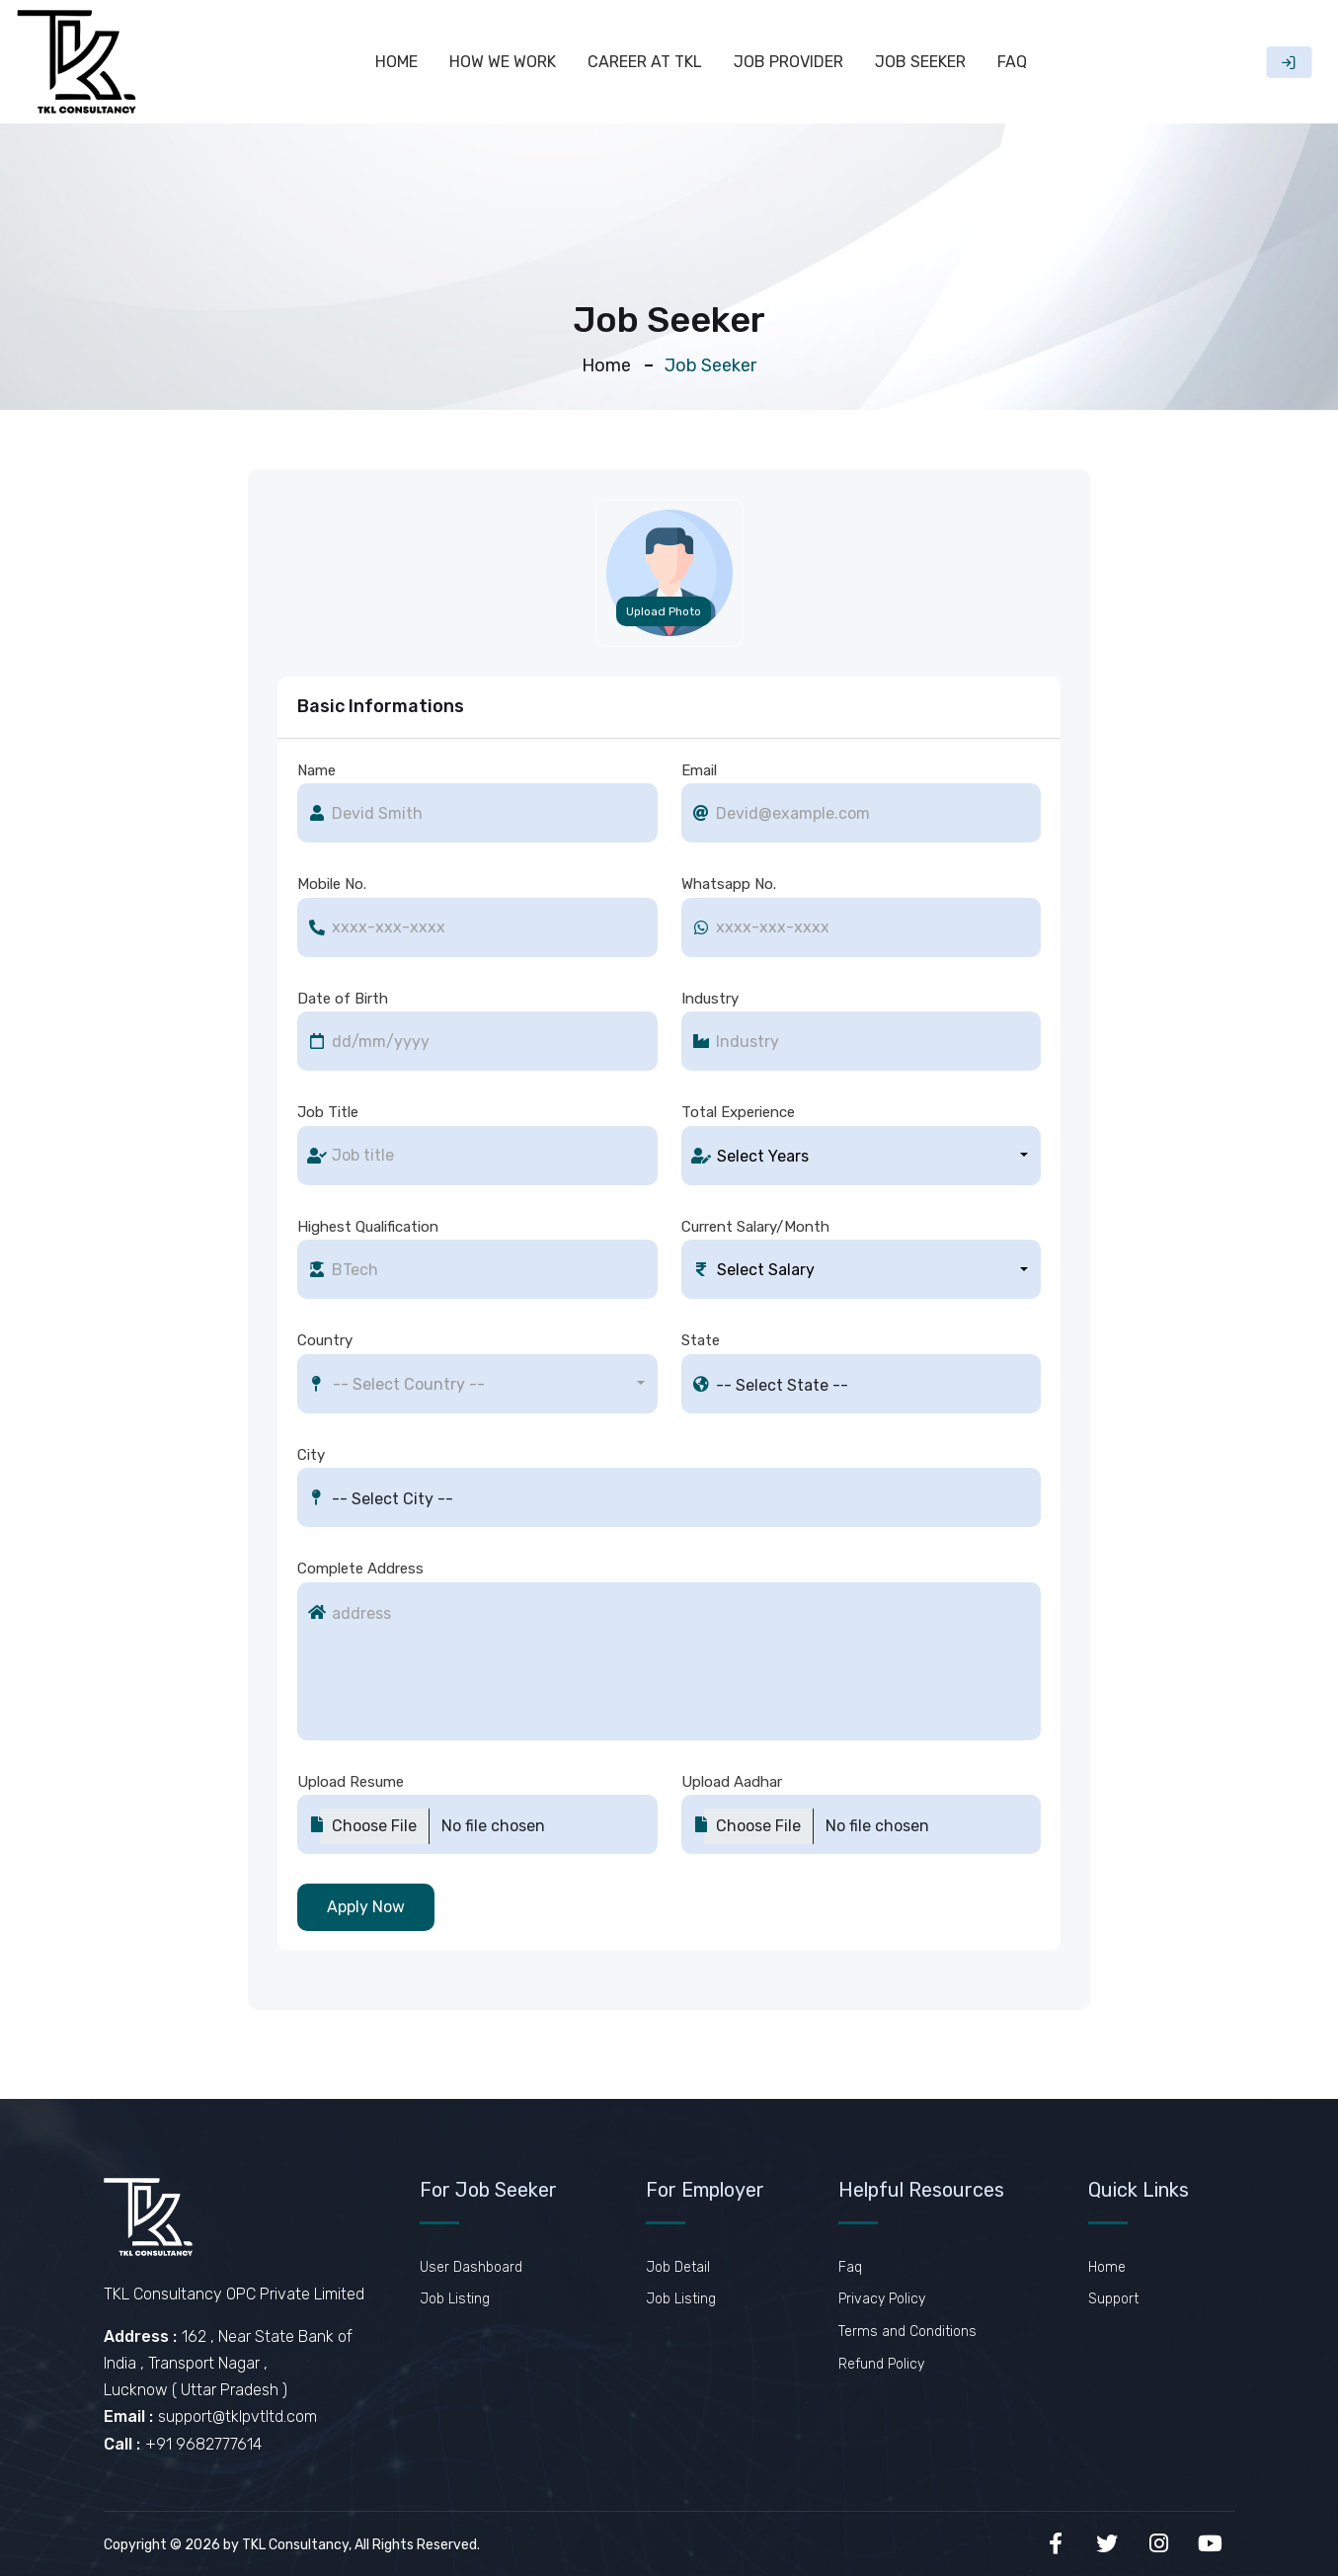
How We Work (502, 61)
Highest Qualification (367, 1227)
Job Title (327, 1112)
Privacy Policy (881, 2299)
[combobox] (861, 1155)
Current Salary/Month (755, 1227)
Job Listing (455, 2299)
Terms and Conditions (907, 2331)
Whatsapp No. (728, 884)
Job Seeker (920, 61)
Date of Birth (342, 998)
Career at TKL (645, 61)
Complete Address (360, 1568)
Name (316, 770)
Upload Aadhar (731, 1782)
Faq (1012, 61)
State (700, 1340)
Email (699, 770)
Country (325, 1340)
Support (1113, 2299)
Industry (710, 998)
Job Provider (788, 61)
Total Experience (738, 1112)
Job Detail (678, 2267)
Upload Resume (350, 1782)
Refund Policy (881, 2364)
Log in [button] (1289, 62)
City (311, 1455)
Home (396, 61)
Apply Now (366, 1906)
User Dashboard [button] (471, 2267)
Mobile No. (331, 884)
